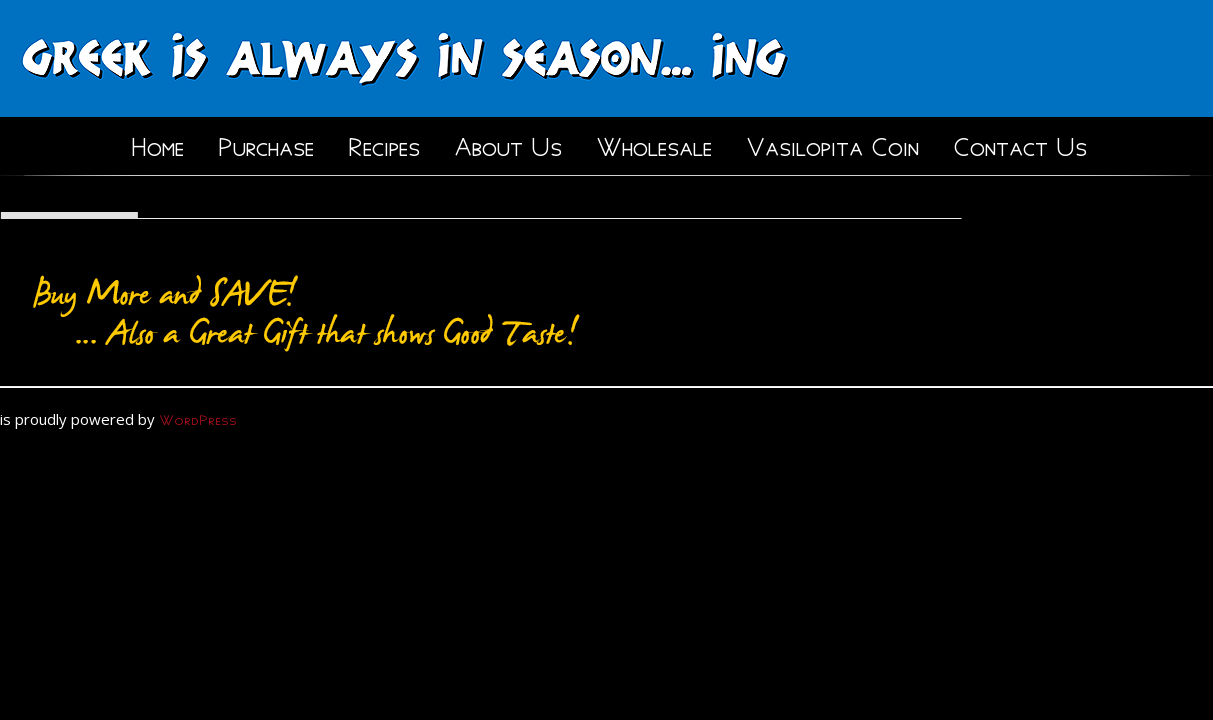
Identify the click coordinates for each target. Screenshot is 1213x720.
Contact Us (1020, 143)
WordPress (198, 417)
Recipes (384, 143)
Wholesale (654, 143)
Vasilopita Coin (832, 143)
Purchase (266, 143)
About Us (508, 143)
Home (157, 143)
